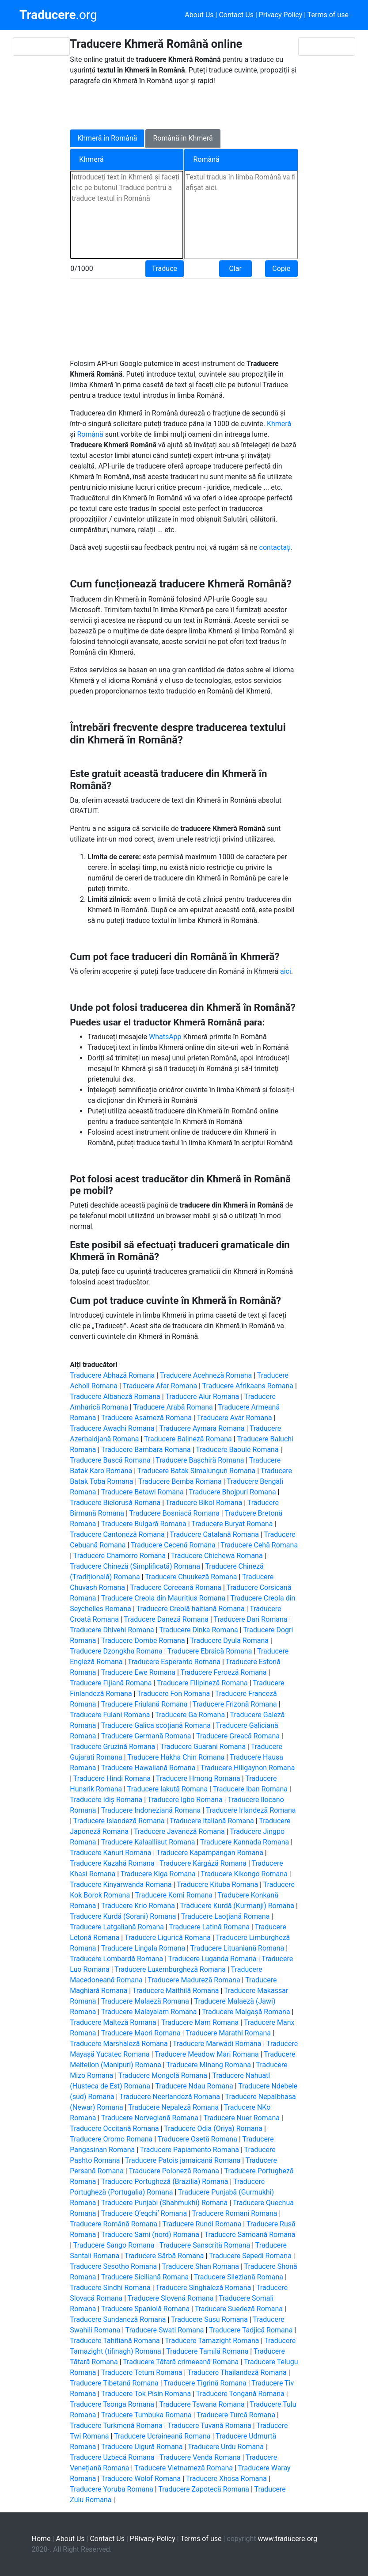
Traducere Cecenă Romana (173, 1545)
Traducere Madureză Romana (194, 1980)
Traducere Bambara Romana (146, 1449)
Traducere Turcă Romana (236, 2415)
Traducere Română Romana (113, 2224)
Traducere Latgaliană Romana (117, 1927)
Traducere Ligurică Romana (168, 1937)
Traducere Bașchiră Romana (200, 1460)
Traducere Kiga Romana (158, 1874)
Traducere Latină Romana (209, 1927)
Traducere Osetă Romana (197, 2139)
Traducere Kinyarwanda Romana (120, 1884)
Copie (281, 268)
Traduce (164, 268)
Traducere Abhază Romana (112, 1375)
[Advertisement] (178, 106)
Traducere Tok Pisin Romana (146, 2393)
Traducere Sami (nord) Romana (150, 2234)
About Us (199, 15)
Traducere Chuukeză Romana (191, 1577)
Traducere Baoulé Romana (237, 1449)
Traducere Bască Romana (110, 1460)
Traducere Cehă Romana (259, 1545)
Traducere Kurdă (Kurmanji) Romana (237, 1906)
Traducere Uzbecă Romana (112, 2457)
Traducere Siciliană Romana (145, 2277)
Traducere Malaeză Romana (145, 2001)
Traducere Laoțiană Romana (225, 1916)
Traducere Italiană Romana (212, 1821)
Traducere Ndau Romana (194, 2086)
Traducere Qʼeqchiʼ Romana (144, 2213)
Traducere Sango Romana (114, 2245)
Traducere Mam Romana (200, 2022)
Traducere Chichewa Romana (217, 1555)
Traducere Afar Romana (160, 1386)
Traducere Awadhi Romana (112, 1428)
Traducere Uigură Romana (141, 2447)
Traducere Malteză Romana (113, 2022)
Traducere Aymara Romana (202, 1428)
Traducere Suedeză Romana (239, 2309)
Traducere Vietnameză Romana (183, 2468)
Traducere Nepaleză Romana (173, 2107)
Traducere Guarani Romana (203, 1746)
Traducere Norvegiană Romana (149, 2118)
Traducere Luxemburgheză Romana (170, 1969)
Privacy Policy (281, 15)
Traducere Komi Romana (173, 1895)
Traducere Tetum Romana (141, 2372)
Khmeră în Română (107, 138)
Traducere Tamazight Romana (212, 2340)
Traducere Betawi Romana (142, 1492)
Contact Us (236, 15)
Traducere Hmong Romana (198, 1778)
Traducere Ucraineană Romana (162, 2436)
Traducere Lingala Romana (143, 1948)
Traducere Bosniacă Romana (174, 1513)
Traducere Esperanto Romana (174, 1662)
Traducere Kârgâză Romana (203, 1863)
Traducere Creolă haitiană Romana (191, 1608)
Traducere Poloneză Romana (174, 2171)
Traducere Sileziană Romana (238, 2277)
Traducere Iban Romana (250, 1789)
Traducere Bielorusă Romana (115, 1502)
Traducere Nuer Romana (241, 2118)
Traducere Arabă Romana (172, 1407)
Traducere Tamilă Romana (207, 2351)
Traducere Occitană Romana (114, 2128)
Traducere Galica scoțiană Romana (156, 1725)
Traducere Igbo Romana (185, 1799)
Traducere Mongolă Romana (162, 2075)
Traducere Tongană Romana (240, 2393)
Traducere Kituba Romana (217, 1884)
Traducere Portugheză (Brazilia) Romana (164, 2181)
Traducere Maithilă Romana (176, 1990)
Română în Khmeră (182, 138)
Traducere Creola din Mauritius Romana (163, 1598)
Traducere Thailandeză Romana (237, 2372)
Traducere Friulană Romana (144, 1704)
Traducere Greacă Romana (238, 1736)
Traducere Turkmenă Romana (116, 2425)
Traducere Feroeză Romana (223, 1672)
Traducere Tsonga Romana (112, 2404)
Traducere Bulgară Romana (143, 1524)
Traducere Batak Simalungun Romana (196, 1471)
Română (91, 434)
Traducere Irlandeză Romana (251, 1810)
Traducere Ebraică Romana (209, 1651)
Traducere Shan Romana (200, 2266)
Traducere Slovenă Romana (171, 2298)
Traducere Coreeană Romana (175, 1587)
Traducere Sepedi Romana (250, 2256)
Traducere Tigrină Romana (204, 2383)
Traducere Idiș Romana (106, 1799)
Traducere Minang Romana (208, 2065)
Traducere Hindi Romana (112, 1778)
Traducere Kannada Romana (244, 1842)
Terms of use (328, 15)
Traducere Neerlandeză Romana (169, 2096)
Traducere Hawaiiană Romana (148, 1768)
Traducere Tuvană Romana (209, 2425)
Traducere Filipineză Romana (202, 1683)
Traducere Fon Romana (173, 1693)
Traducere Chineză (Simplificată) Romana (135, 1566)
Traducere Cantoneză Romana (117, 1534)
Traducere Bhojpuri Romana (232, 1492)
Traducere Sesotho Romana (113, 2266)
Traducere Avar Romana (234, 1418)
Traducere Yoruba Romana (111, 2489)
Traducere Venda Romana (199, 2457)
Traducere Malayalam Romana (149, 2012)
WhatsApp (166, 1037)
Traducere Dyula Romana (229, 1640)
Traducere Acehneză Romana (206, 1375)
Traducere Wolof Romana (141, 2478)
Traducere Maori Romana (141, 2033)
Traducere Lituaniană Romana (237, 1948)
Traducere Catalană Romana (214, 1534)
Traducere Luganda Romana (212, 1959)
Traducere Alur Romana (202, 1396)
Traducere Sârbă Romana (164, 2256)
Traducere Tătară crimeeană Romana (181, 2362)
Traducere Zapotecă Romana (203, 2489)
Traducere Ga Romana (190, 1715)
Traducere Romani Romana (234, 2213)
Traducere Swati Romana (164, 2330)
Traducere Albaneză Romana (115, 1396)
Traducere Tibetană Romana (114, 2383)
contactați (275, 547)
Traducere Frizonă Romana (235, 1704)
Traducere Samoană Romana (249, 2234)
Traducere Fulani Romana (110, 1715)
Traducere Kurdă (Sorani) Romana (123, 1916)
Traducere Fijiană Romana (111, 1683)
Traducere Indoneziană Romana (151, 1810)
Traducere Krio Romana (138, 1906)
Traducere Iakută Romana (167, 1789)
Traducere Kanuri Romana (110, 1852)
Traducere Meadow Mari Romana (207, 2054)
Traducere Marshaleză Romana (118, 2043)
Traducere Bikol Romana (204, 1502)
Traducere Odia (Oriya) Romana (213, 2128)
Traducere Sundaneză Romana (118, 2319)
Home (41, 2538)
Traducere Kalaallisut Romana (148, 1842)
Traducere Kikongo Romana (244, 1874)
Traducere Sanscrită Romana (204, 2245)
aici (285, 971)
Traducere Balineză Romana (188, 1439)
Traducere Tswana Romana (201, 2404)
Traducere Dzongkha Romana (116, 1651)
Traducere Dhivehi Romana (112, 1630)
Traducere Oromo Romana (111, 2139)
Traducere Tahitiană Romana (115, 2340)
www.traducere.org (287, 2538)
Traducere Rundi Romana (201, 2224)
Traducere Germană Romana (146, 1736)
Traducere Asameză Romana (146, 1418)
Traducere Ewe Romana (138, 1672)
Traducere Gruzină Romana (112, 1746)
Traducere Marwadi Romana (217, 2043)
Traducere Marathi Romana (228, 2033)
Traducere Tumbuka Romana (146, 2415)
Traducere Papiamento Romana (189, 2149)
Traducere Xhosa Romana (226, 2478)
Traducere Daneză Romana (166, 1619)
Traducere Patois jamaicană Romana (182, 2160)
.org (58, 15)
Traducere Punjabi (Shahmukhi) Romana (164, 2203)
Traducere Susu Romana (209, 2319)
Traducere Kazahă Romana (112, 1863)
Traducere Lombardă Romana (116, 1959)
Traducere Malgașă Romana (246, 2012)
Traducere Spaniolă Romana (145, 2309)
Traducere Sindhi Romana (110, 2287)
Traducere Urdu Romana (226, 2447)
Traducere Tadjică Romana (250, 2330)
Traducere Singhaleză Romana (203, 2287)
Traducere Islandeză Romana (119, 1821)
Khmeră (279, 423)
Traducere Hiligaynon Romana (248, 1768)
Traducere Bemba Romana (180, 1481)
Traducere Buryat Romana (232, 1524)
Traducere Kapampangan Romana (209, 1852)
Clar (235, 268)
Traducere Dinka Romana (198, 1630)
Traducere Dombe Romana (143, 1640)
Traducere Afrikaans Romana (247, 1386)
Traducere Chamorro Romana (119, 1555)
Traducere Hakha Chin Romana (175, 1757)
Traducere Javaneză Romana (179, 1831)
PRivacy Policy (152, 2538)
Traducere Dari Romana (251, 1619)
